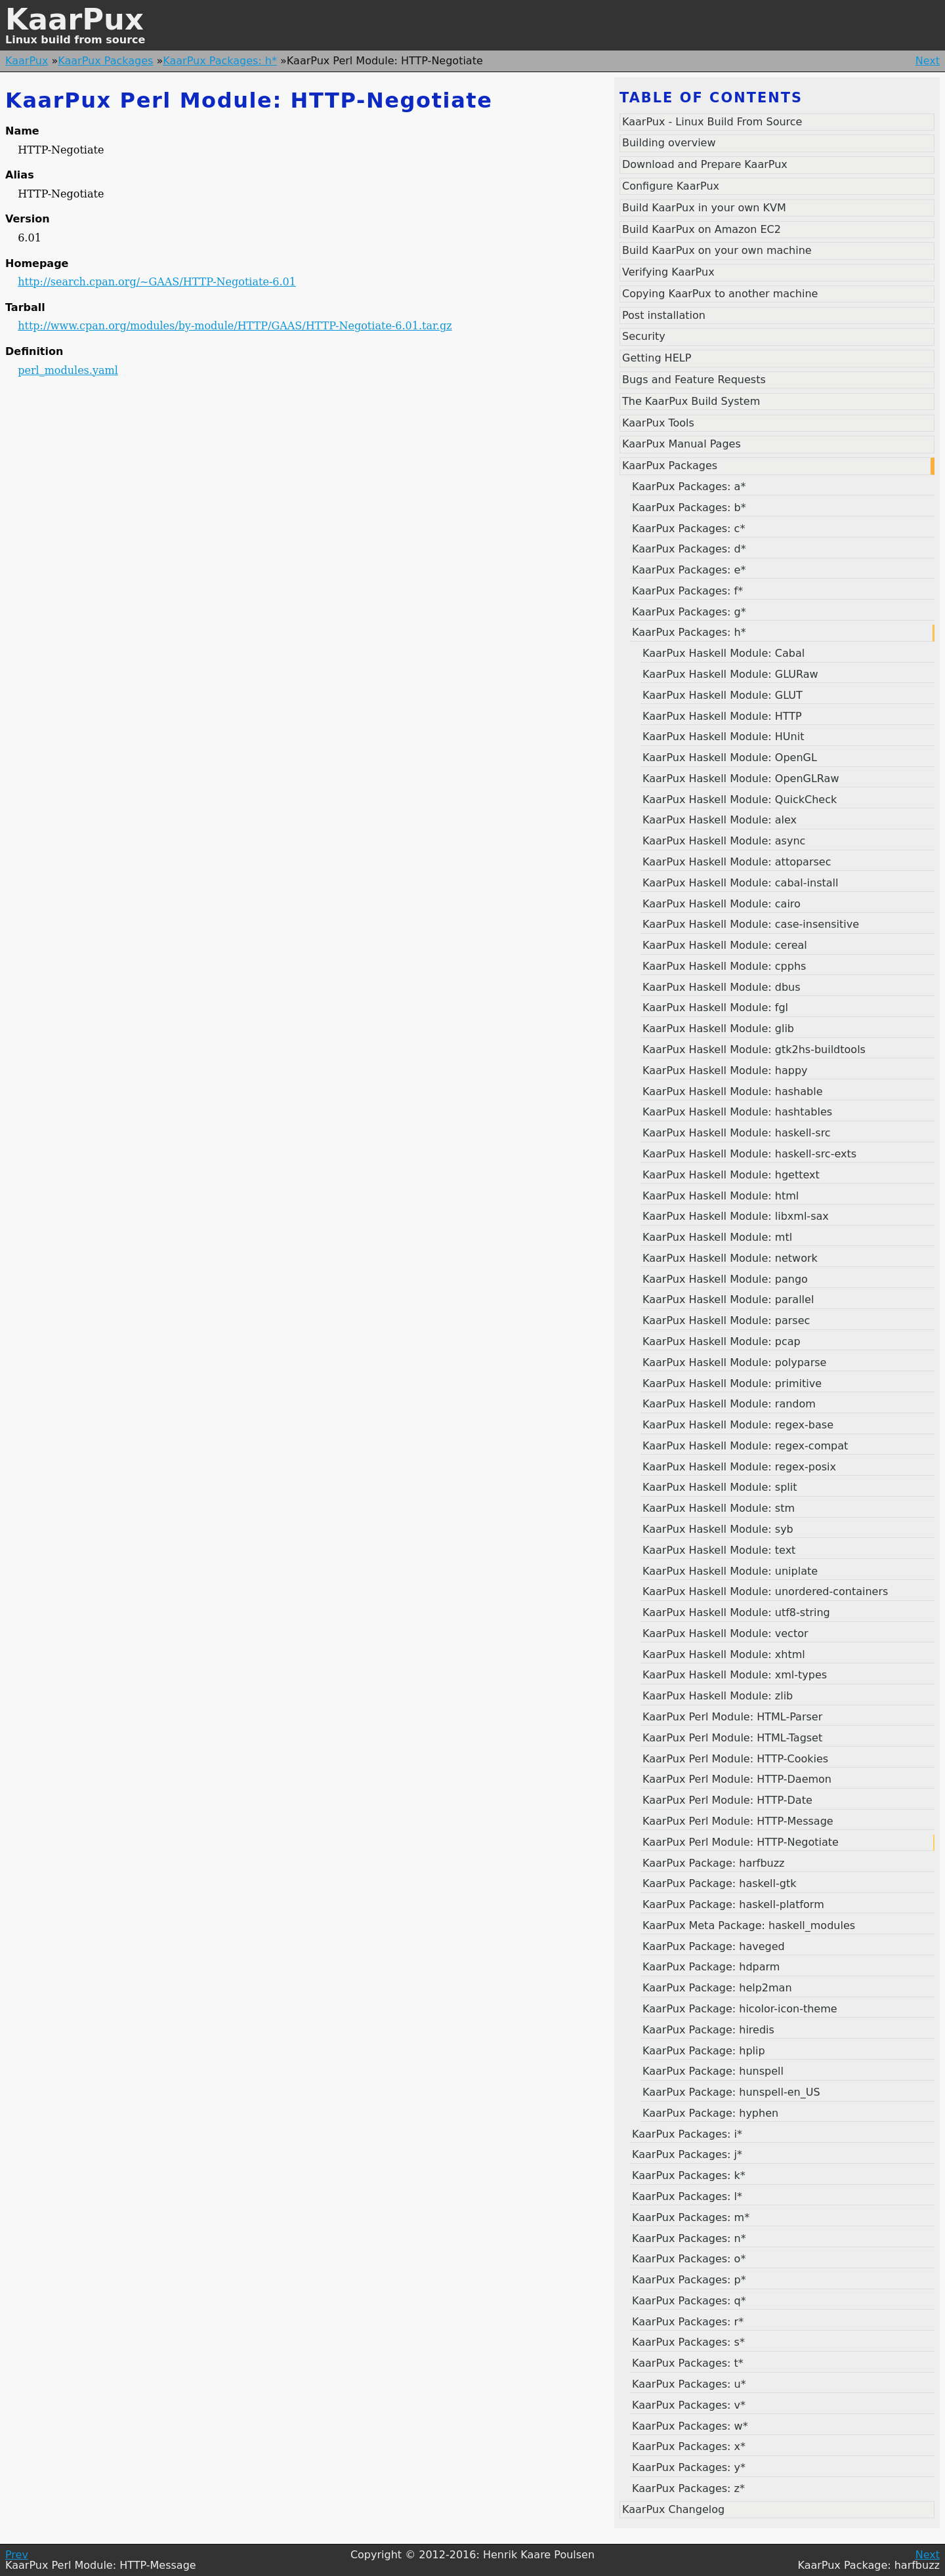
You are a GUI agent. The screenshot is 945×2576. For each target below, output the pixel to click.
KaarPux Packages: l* (687, 2196)
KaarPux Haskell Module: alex (719, 820)
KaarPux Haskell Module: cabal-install (740, 883)
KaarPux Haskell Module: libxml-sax (735, 1216)
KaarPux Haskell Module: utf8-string (736, 1612)
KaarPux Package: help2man (717, 1988)
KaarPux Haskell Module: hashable (732, 1091)
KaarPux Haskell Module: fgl (715, 1007)
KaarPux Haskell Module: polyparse (734, 1362)
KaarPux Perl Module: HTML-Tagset (732, 1738)
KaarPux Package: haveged (713, 1946)
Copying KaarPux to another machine (720, 293)
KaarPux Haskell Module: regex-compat (745, 1446)
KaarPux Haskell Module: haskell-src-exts (749, 1154)
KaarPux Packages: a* (689, 486)
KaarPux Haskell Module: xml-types (734, 1675)
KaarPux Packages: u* (689, 2384)
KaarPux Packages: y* (689, 2467)
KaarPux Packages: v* (689, 2405)
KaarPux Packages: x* (689, 2446)
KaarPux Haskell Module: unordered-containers (765, 1591)
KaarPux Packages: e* (689, 570)
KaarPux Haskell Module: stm (718, 1508)
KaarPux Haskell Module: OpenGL (729, 757)
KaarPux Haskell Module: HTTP (722, 716)
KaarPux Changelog (673, 2509)
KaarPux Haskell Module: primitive (732, 1383)
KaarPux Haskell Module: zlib (717, 1696)
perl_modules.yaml (68, 370)
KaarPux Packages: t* (688, 2363)
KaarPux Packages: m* (690, 2217)
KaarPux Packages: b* (689, 507)
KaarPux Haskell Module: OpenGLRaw (740, 778)
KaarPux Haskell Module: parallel (728, 1299)
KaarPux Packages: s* (688, 2342)
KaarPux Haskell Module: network (730, 1258)
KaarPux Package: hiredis (708, 2030)
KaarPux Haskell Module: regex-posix (739, 1467)
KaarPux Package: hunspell (713, 2071)
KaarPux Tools (658, 423)
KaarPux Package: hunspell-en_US (731, 2092)
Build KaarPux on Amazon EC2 (701, 229)
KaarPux (74, 19)
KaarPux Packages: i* (687, 2134)
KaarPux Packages (105, 60)
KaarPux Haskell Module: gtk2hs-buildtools (754, 1049)
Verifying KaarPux (668, 272)
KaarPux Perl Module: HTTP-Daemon (736, 1779)
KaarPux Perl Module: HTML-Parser (732, 1717)
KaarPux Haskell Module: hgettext (731, 1175)
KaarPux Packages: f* (687, 591)
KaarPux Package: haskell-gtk (719, 1883)
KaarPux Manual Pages (681, 444)
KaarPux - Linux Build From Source (712, 121)
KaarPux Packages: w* (690, 2426)
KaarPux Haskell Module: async (723, 841)
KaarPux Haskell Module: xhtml (723, 1654)
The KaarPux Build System (691, 401)
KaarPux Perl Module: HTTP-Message (737, 1821)
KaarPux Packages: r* (688, 2322)
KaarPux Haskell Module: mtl (717, 1237)
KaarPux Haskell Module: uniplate (730, 1571)
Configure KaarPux (670, 186)
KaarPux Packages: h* (220, 60)
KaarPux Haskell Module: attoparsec (736, 862)
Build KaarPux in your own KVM (704, 207)
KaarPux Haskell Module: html (720, 1196)
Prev (16, 2554)
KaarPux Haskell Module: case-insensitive (750, 924)
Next (927, 60)
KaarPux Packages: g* (689, 612)
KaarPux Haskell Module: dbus (721, 987)
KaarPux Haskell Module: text (718, 1550)
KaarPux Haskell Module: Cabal (723, 653)
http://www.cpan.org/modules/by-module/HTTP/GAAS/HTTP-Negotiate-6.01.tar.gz (235, 326)
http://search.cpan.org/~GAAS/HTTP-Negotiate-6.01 (157, 282)
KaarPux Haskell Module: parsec (726, 1320)
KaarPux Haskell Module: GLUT (722, 695)
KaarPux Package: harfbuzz (713, 1863)
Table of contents (711, 98)
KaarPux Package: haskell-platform (733, 1904)
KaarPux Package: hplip (703, 2051)
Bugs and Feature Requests (694, 379)
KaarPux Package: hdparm (711, 1967)
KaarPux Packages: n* (689, 2238)
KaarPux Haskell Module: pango (725, 1279)
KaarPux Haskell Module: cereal (724, 945)
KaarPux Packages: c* (688, 528)
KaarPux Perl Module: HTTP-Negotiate (740, 1842)
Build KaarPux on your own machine (717, 250)
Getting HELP (656, 358)
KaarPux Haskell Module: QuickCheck (739, 799)
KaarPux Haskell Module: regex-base (737, 1425)
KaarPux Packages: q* (689, 2301)
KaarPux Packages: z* (688, 2488)
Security (643, 336)
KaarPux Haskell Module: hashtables (737, 1112)
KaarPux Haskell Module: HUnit (723, 736)
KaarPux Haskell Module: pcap (721, 1341)
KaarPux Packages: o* (689, 2259)
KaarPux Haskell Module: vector (725, 1633)
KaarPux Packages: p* (689, 2280)
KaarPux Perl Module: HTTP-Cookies (735, 1759)
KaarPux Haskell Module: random (729, 1404)
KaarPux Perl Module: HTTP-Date (727, 1800)
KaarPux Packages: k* (689, 2175)
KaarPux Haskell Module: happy (725, 1070)
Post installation (663, 315)
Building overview (669, 142)
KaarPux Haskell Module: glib (718, 1028)
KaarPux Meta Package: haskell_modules (748, 1925)
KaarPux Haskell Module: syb (717, 1529)
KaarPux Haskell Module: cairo (721, 904)
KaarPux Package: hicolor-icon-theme (739, 2009)
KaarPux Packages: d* (689, 549)
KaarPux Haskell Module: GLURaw (730, 674)
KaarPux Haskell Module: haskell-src (736, 1133)
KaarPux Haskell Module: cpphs (724, 966)
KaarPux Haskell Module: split (719, 1487)
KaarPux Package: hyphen (710, 2113)
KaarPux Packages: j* (687, 2154)
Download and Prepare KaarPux (705, 164)
